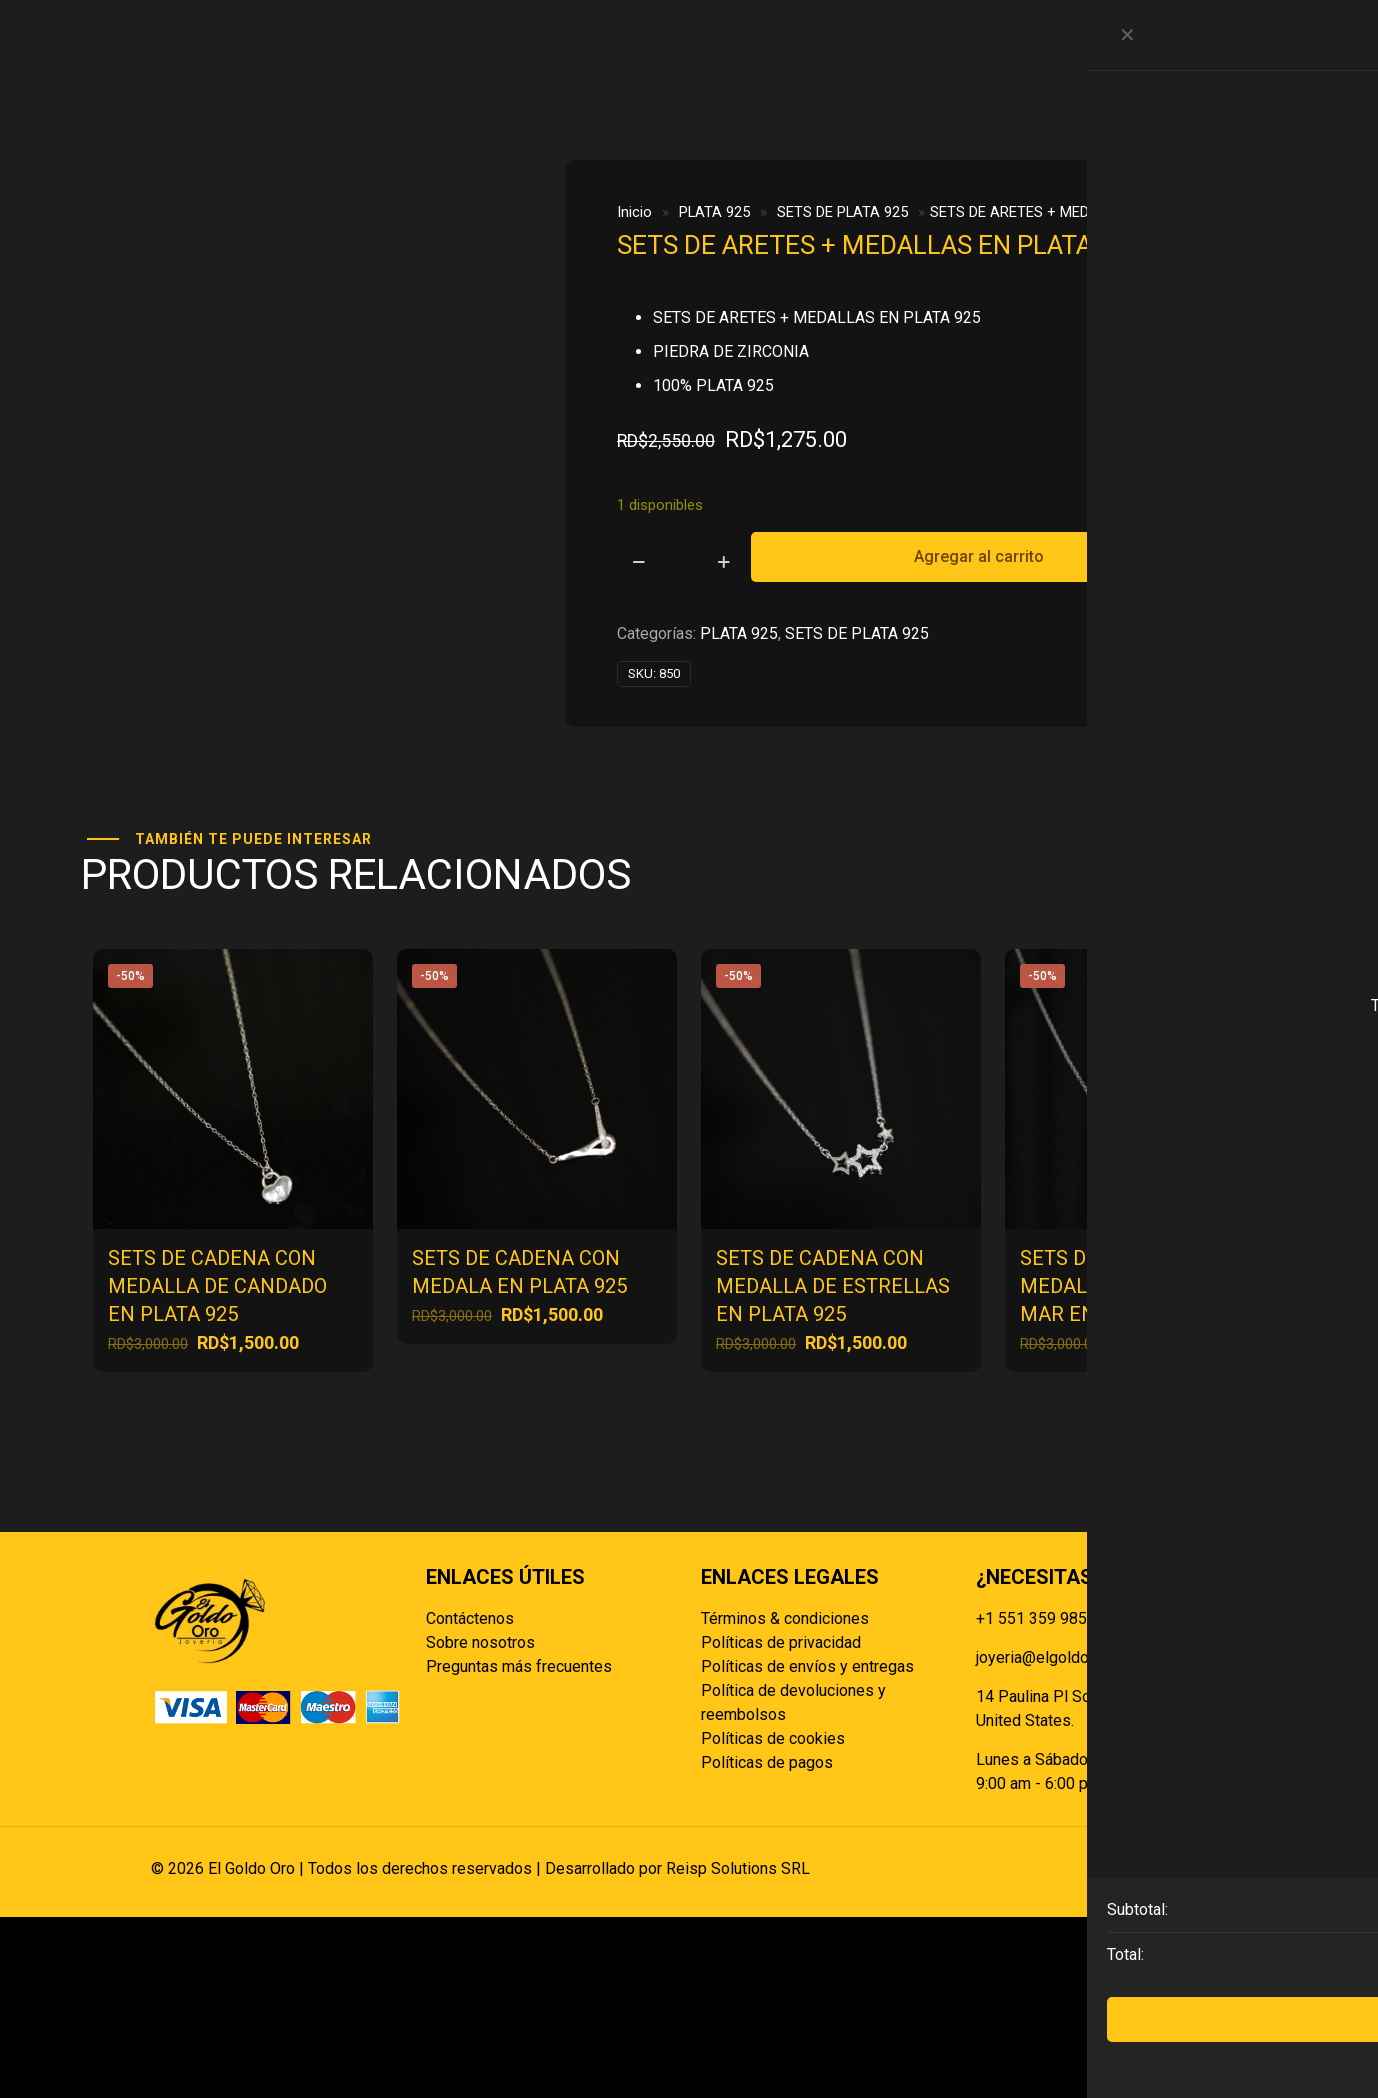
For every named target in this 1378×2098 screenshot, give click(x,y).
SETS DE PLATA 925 (842, 212)
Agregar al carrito (979, 556)
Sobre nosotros (480, 1823)
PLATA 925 (714, 212)
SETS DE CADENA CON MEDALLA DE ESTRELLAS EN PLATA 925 (833, 1467)
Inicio (634, 212)
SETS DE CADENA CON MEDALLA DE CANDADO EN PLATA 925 (217, 1467)
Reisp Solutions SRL (738, 2049)
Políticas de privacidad (781, 1823)
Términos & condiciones (785, 1799)
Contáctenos (470, 1799)
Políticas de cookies (773, 1919)
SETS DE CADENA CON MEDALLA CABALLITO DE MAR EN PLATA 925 (1135, 1467)
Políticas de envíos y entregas (807, 1847)
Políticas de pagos (767, 1943)
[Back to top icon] (1206, 2050)
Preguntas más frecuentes (519, 1847)
